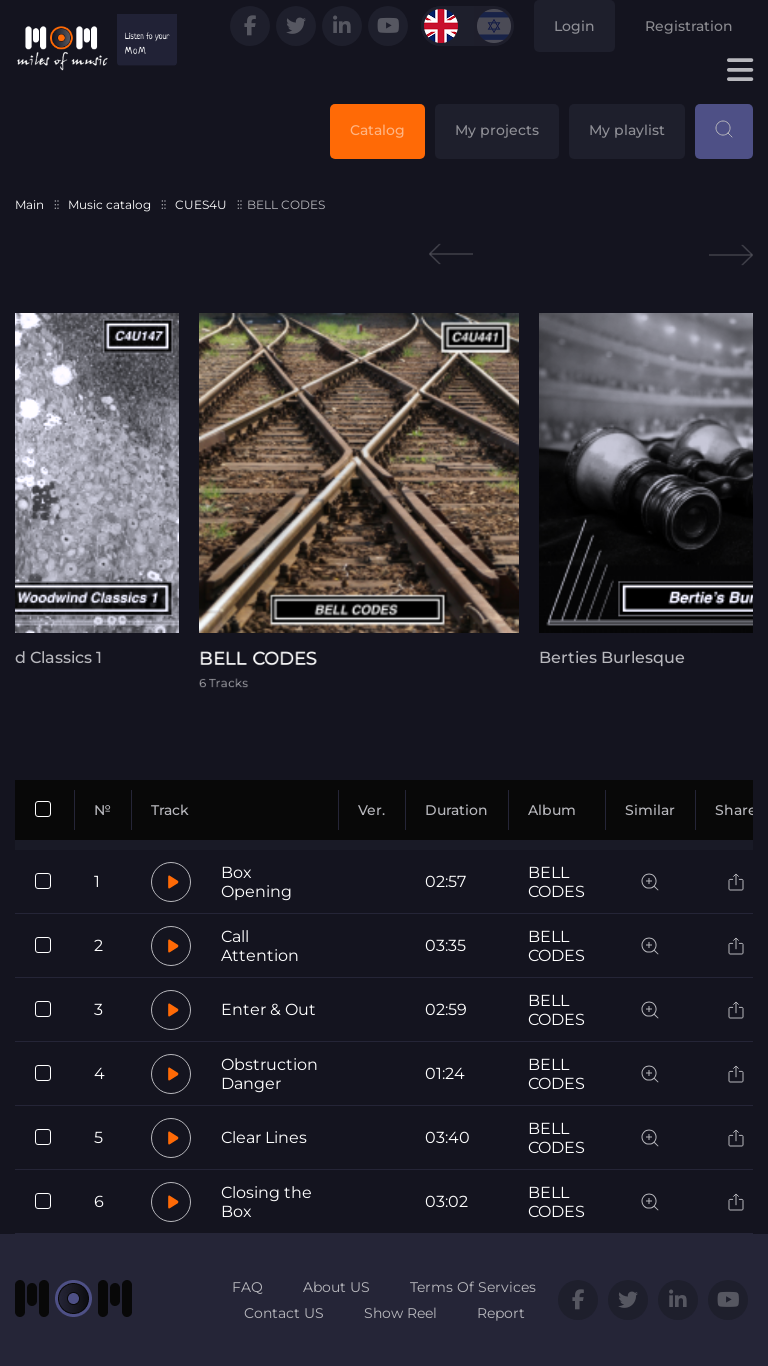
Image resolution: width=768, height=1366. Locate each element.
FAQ (247, 1287)
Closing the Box (266, 1202)
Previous (451, 254)
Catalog (377, 130)
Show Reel (400, 1313)
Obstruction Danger (269, 1074)
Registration (689, 26)
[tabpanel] (384, 501)
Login (574, 26)
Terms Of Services (473, 1287)
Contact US (284, 1313)
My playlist (627, 130)
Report (501, 1313)
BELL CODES (556, 882)
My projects (497, 130)
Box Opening (256, 882)
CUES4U (201, 204)
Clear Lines (264, 1137)
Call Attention (260, 946)
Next (731, 254)
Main (29, 204)
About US (336, 1287)
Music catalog (109, 204)
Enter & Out (268, 1009)
